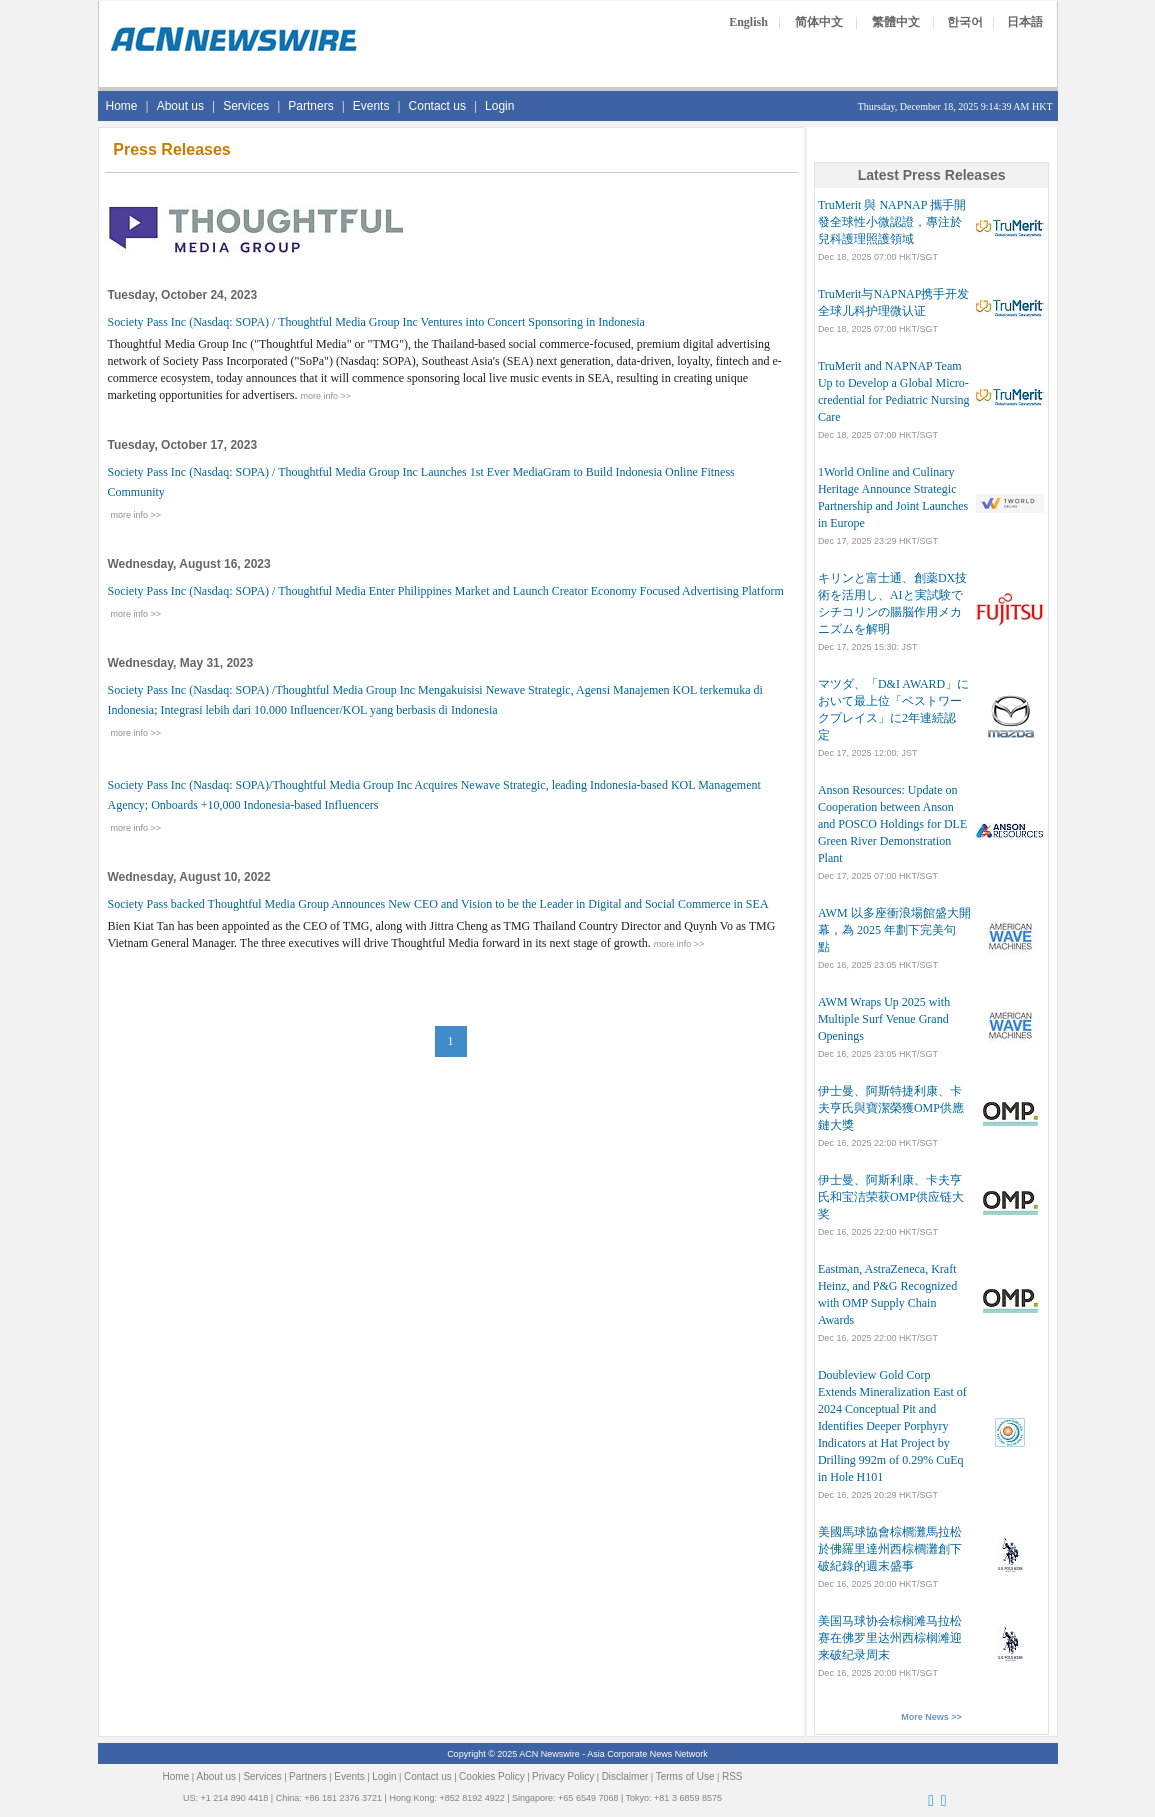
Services (246, 106)
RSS (732, 1776)
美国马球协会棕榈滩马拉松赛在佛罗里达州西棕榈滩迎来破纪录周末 (890, 1638)
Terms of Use (685, 1776)
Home (122, 106)
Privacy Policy (563, 1776)
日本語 (1025, 22)
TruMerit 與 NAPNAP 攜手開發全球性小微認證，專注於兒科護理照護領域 (892, 222)
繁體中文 (896, 22)
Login (499, 106)
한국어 (965, 22)
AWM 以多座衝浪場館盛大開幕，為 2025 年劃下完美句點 (894, 930)
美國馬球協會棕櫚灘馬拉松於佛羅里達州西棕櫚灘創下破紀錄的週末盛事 (890, 1549)
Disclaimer (625, 1776)
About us (180, 106)
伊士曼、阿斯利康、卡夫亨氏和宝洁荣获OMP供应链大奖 (891, 1197)
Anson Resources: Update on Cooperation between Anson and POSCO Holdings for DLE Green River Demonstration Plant (892, 824)
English (748, 22)
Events (371, 106)
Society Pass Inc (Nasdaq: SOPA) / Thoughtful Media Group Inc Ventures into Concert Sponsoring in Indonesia (376, 322)
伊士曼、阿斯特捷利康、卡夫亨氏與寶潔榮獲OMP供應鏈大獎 (891, 1108)
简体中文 (819, 22)
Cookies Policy (492, 1776)
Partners (310, 106)
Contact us (437, 106)
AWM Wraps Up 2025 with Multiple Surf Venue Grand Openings (884, 1019)
